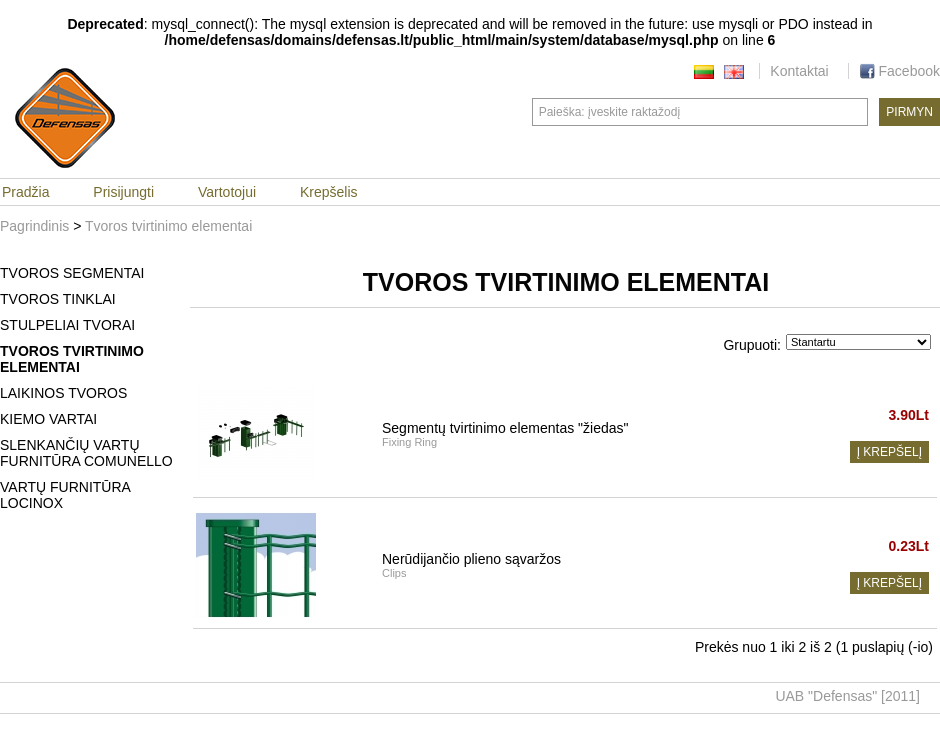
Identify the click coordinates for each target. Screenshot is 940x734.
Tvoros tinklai (58, 299)
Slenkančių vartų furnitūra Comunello (86, 453)
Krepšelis (329, 192)
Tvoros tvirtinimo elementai (168, 226)
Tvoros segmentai (72, 273)
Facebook (899, 71)
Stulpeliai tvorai (67, 325)
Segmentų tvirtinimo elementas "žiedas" (505, 428)
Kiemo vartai (48, 419)
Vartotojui (227, 192)
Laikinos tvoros (63, 393)
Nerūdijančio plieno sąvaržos (471, 559)
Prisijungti (123, 192)
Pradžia (25, 192)
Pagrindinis (34, 226)
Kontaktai (799, 71)
